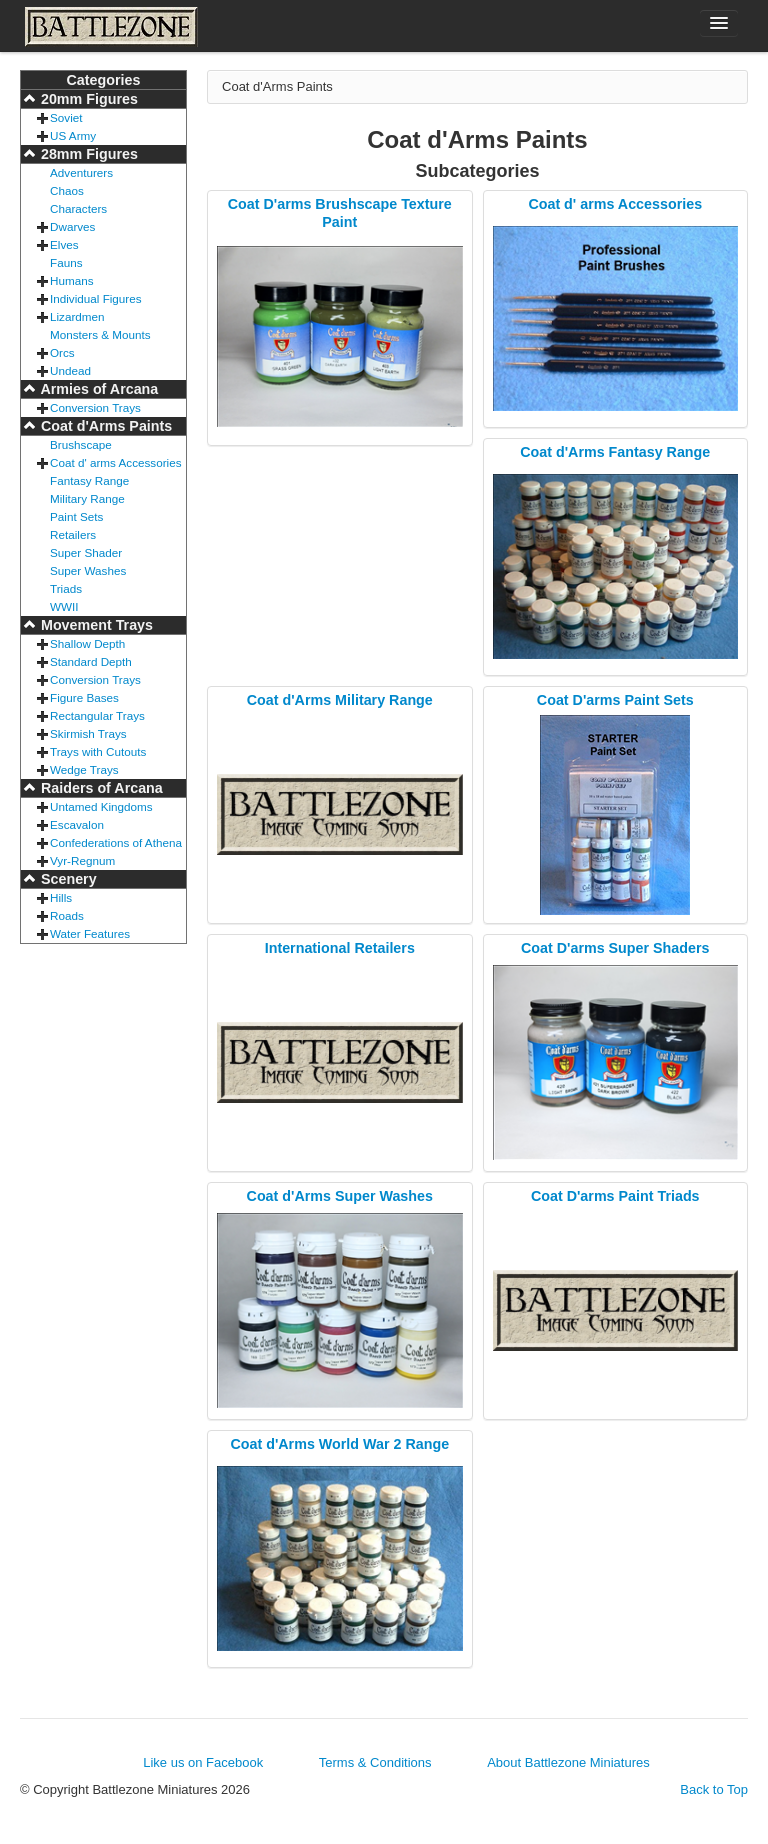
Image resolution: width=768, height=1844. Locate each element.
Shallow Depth (87, 643)
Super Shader (86, 552)
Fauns (66, 262)
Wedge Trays (84, 769)
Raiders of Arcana (100, 788)
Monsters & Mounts (100, 334)
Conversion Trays (95, 407)
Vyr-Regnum (82, 860)
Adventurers (81, 172)
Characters (78, 208)
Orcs (62, 352)
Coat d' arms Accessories (116, 462)
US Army (73, 135)
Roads (67, 915)
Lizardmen (77, 316)
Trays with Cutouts (98, 751)
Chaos (67, 190)
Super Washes (88, 570)
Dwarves (72, 226)
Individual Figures (96, 298)
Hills (61, 897)
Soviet (66, 117)
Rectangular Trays (97, 715)
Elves (64, 244)
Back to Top (714, 1789)
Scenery (67, 879)
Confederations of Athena (116, 842)
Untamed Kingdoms (101, 806)
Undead (70, 370)
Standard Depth (91, 661)
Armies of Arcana (97, 389)
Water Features (90, 933)
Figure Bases (84, 697)
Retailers (73, 534)
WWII (64, 606)
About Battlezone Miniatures (568, 1762)
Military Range (87, 498)
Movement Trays (95, 625)
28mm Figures (87, 154)
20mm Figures (87, 99)
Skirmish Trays (88, 733)
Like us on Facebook (203, 1762)
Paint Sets (76, 516)
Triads (66, 588)
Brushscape (81, 444)
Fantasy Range (89, 480)
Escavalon (77, 824)
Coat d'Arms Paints (104, 426)
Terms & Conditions (375, 1762)
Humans (72, 280)
